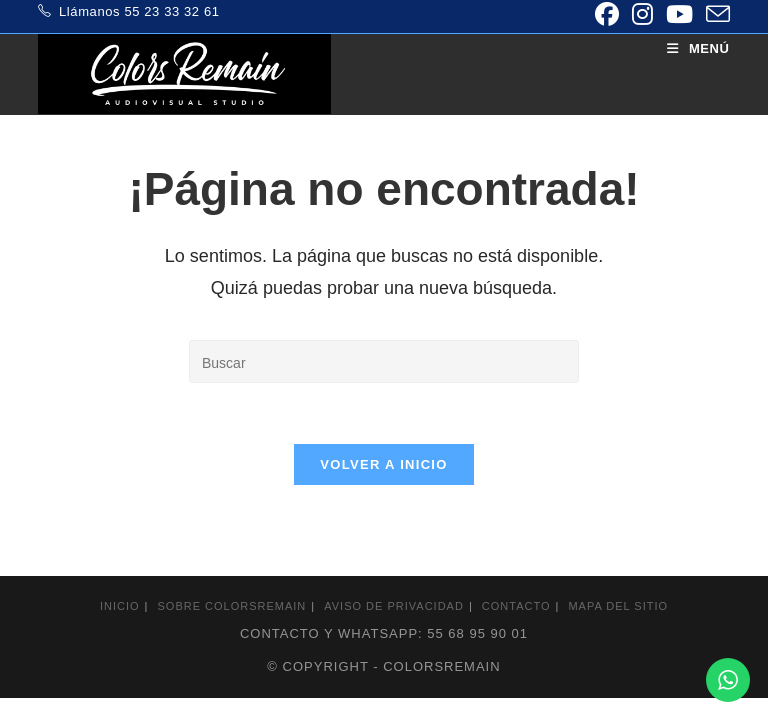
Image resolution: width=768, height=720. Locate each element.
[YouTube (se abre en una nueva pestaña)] (679, 14)
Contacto (516, 606)
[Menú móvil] (698, 48)
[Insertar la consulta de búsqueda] (384, 361)
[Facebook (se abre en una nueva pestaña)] (606, 14)
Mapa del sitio (618, 606)
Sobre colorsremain (232, 606)
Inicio (120, 606)
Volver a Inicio (383, 464)
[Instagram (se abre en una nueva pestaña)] (642, 14)
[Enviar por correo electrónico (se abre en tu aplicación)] (714, 14)
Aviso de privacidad (394, 606)
